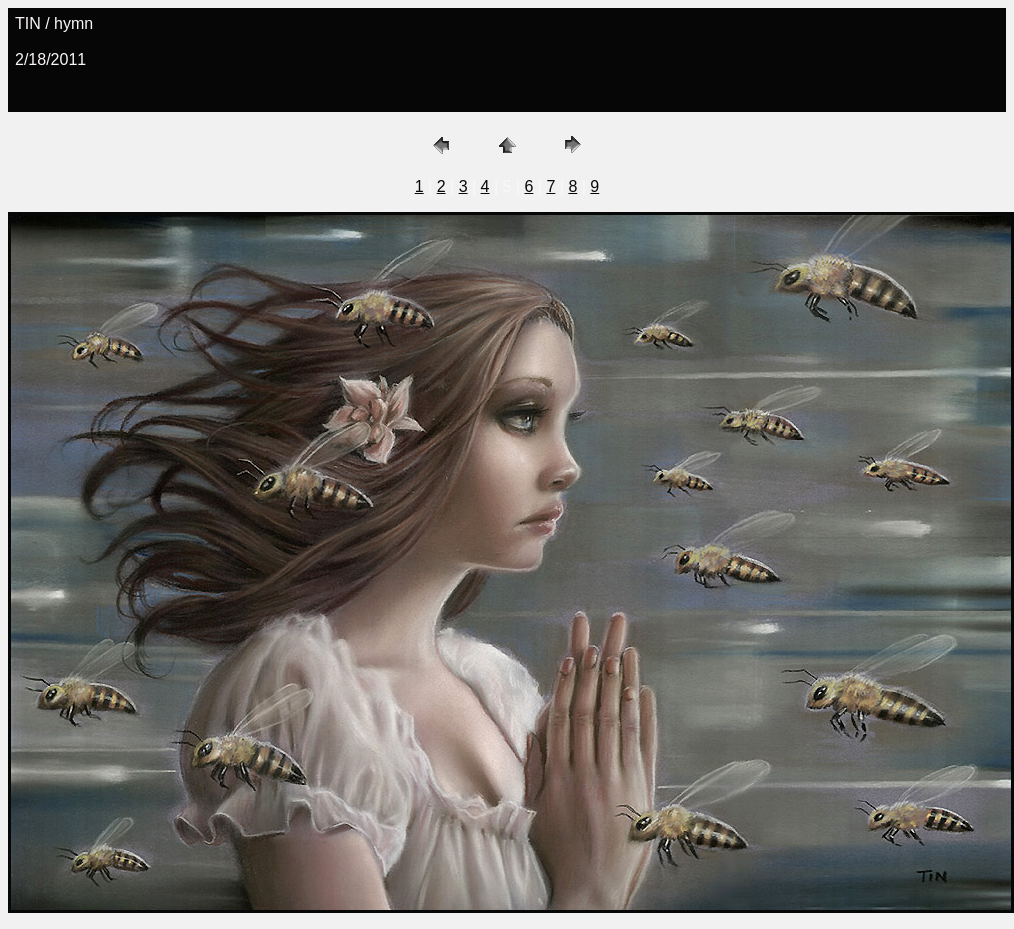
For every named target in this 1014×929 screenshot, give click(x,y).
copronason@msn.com (97, 95)
